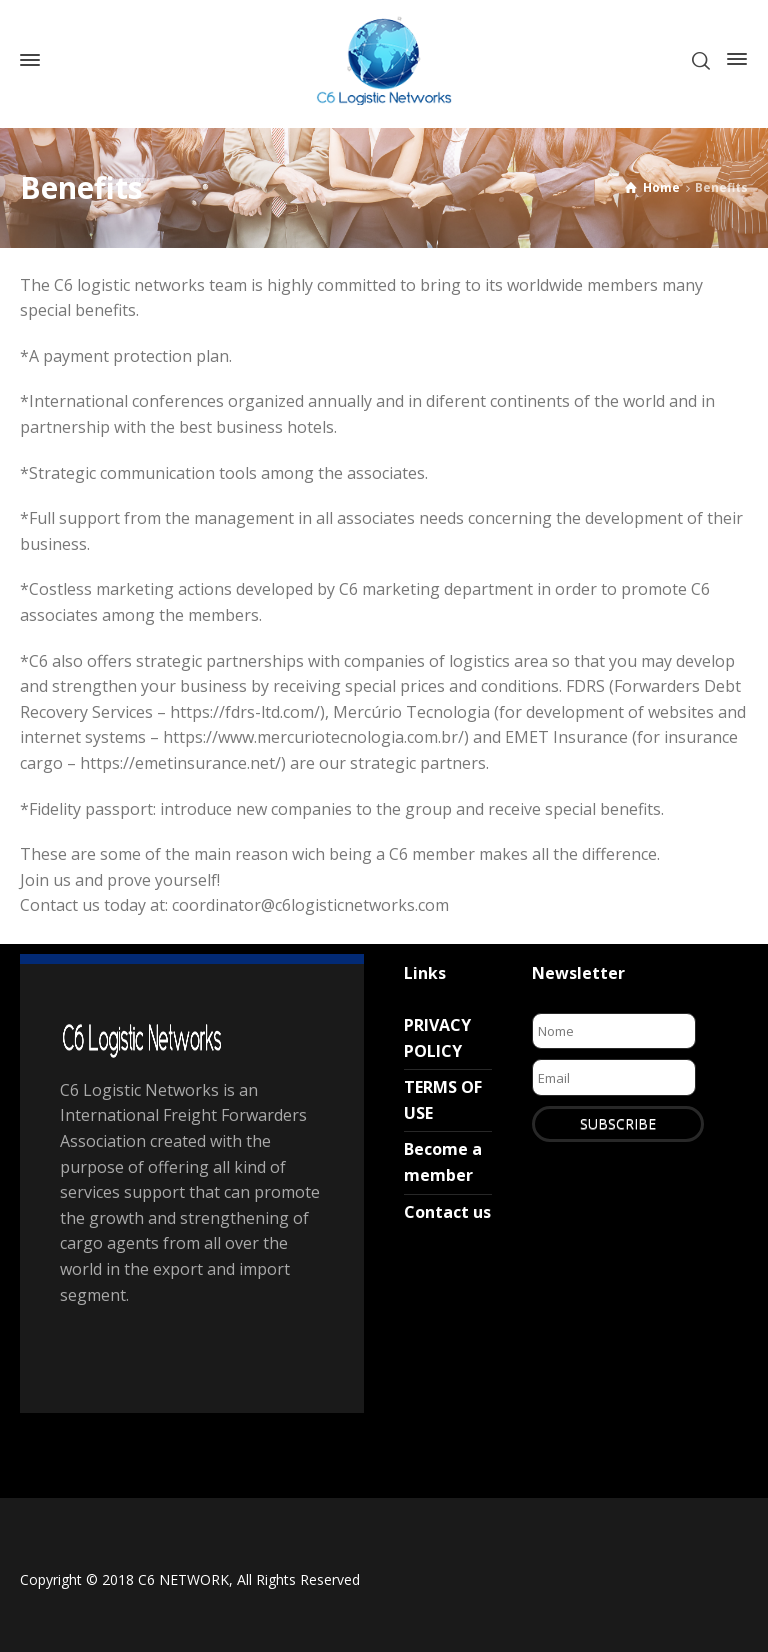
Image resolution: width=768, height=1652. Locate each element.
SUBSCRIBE (618, 1123)
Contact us (447, 1212)
